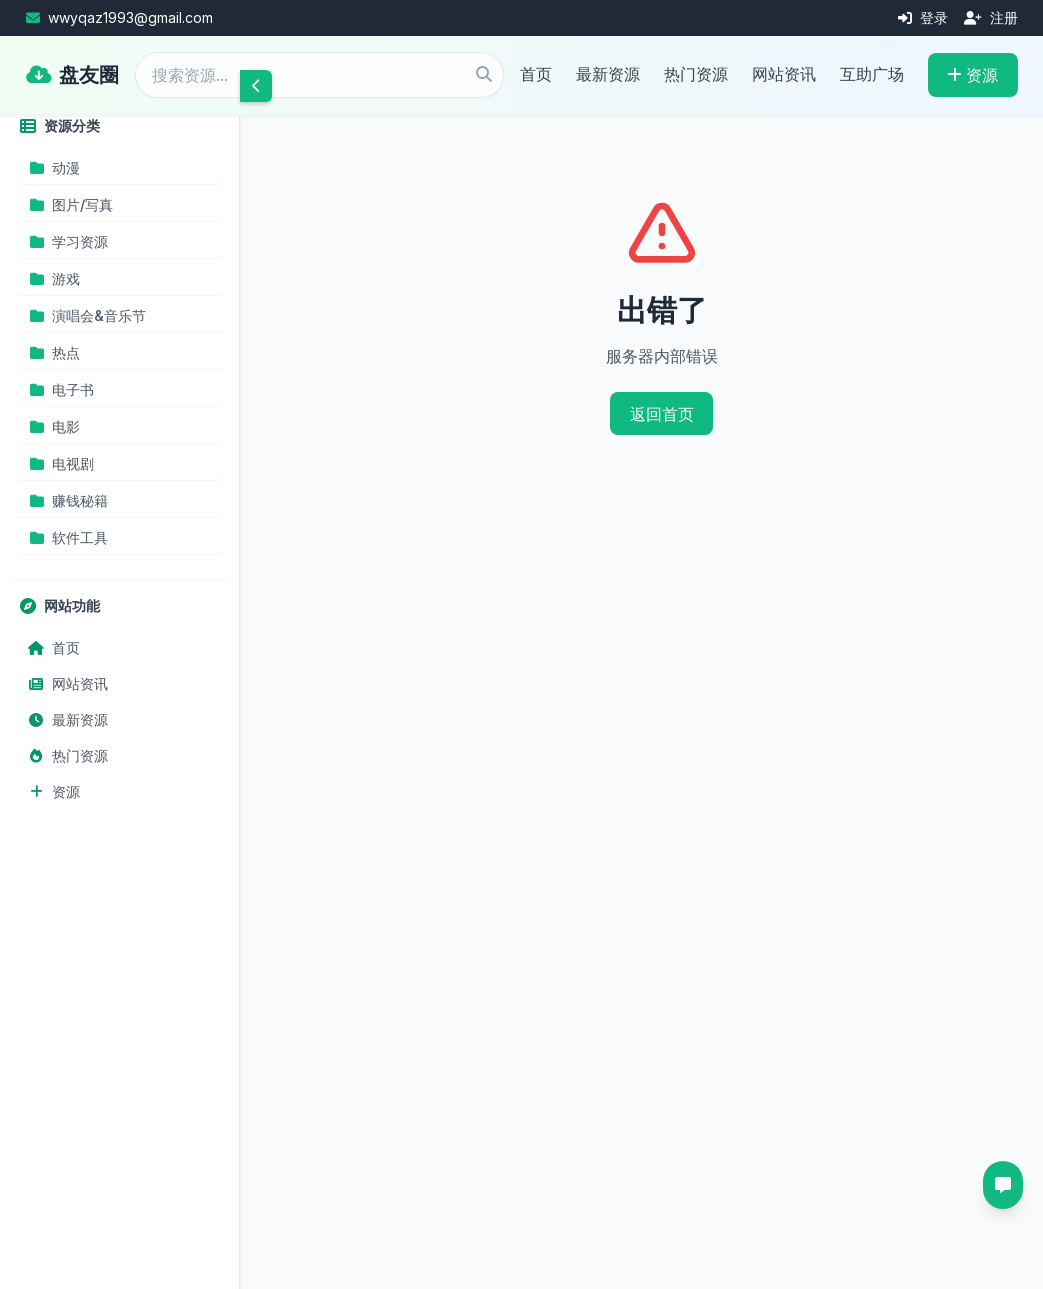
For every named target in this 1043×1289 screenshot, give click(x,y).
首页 (536, 74)
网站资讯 (784, 74)
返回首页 (662, 414)
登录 (923, 17)
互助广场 (872, 74)
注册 (991, 17)
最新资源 (608, 74)
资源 (972, 75)
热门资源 (696, 74)
